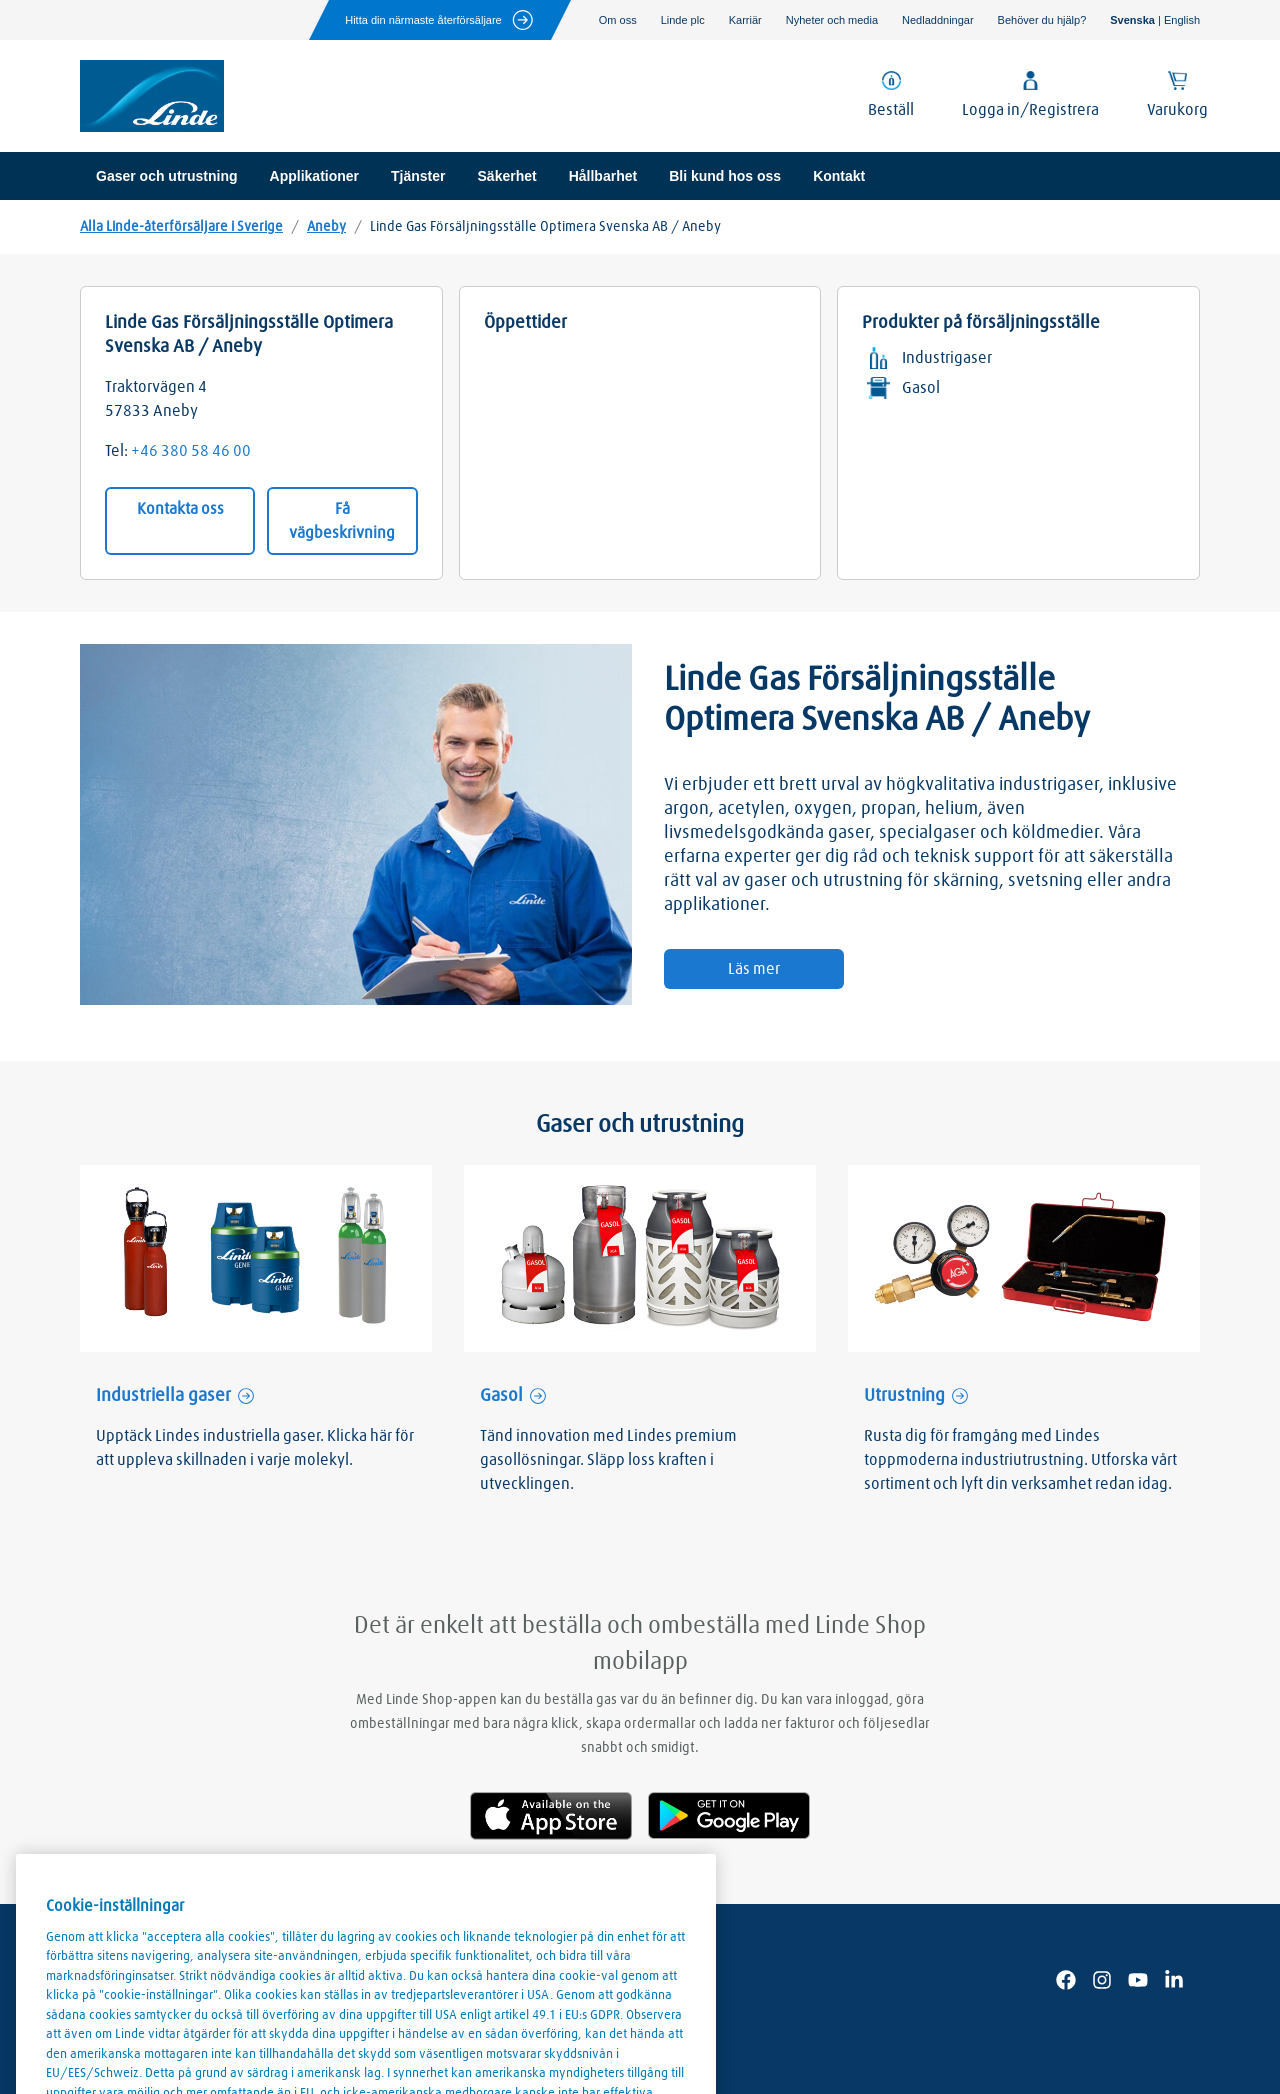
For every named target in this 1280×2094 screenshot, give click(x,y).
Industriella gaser (163, 1396)
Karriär (745, 20)
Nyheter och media (832, 20)
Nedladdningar (938, 20)
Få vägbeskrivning (342, 521)
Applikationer (314, 176)
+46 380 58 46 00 (191, 451)
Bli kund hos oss (725, 176)
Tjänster (418, 176)
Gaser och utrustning (167, 176)
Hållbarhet (603, 176)
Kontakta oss (180, 509)
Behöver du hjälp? (1042, 20)
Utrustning (904, 1396)
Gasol (501, 1396)
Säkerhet (507, 176)
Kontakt (839, 176)
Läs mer (754, 969)
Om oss (618, 20)
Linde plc (683, 20)
